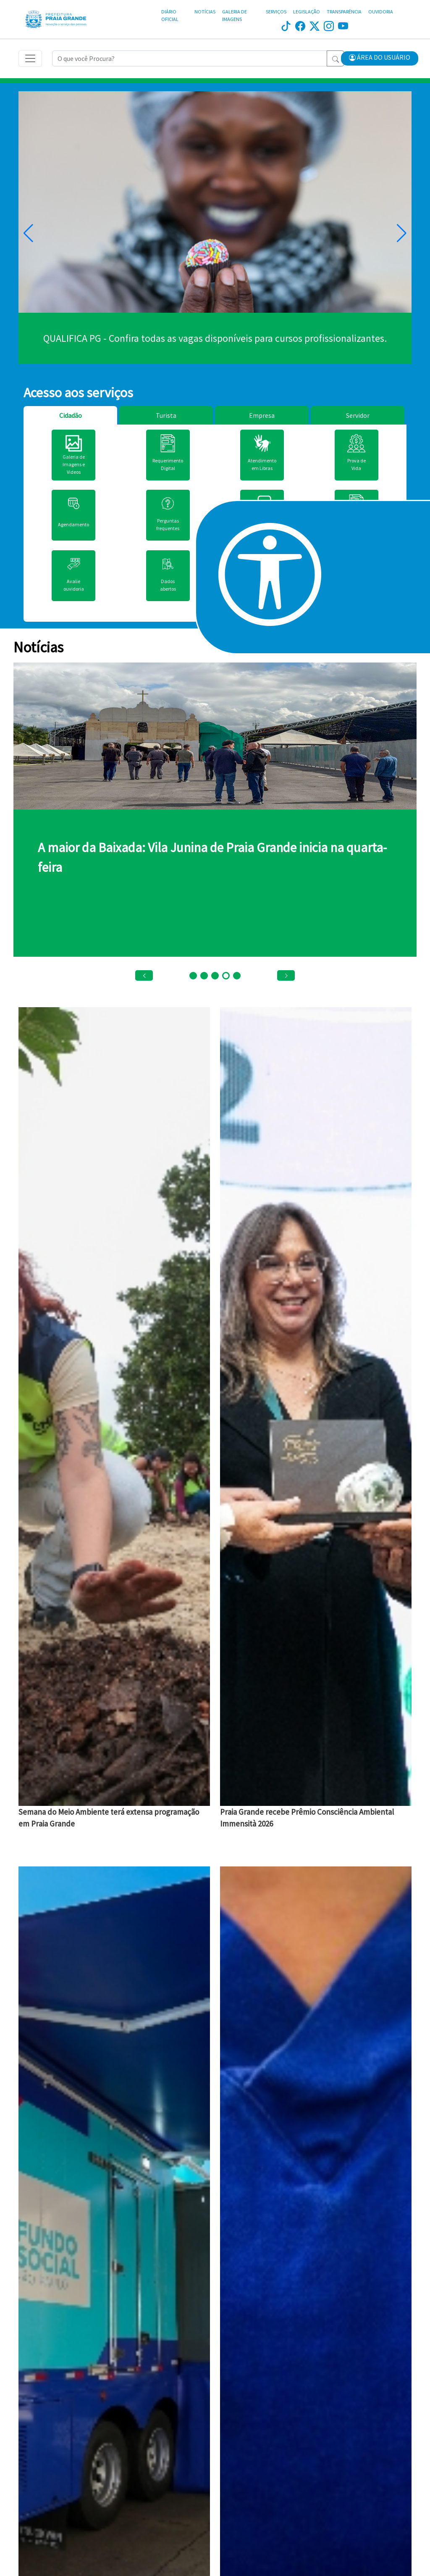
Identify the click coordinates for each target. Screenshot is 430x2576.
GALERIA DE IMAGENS (234, 15)
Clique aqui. (215, 338)
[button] (379, 58)
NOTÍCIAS (204, 11)
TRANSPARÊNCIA (344, 11)
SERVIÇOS (276, 11)
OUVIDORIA (380, 11)
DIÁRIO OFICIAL (169, 15)
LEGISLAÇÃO (306, 11)
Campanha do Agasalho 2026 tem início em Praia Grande (190, 847)
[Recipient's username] (189, 58)
